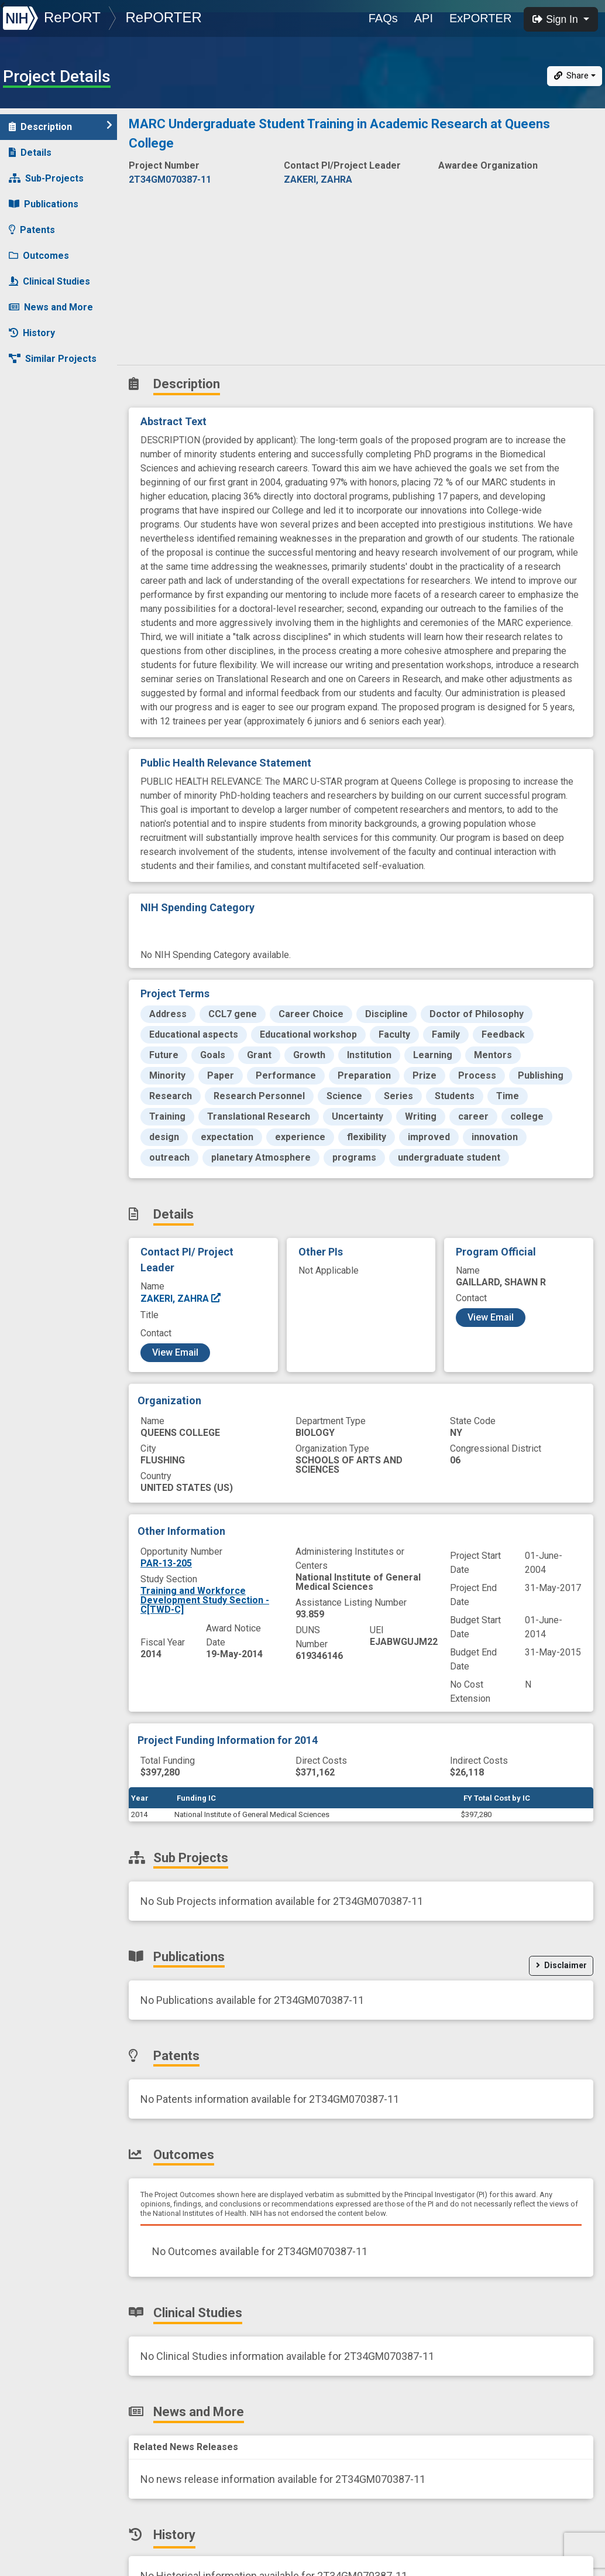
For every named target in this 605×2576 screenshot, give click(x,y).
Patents (32, 229)
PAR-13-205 (166, 1563)
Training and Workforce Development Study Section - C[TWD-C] (204, 1600)
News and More (51, 307)
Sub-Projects (46, 178)
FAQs (383, 18)
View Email (175, 1352)
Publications (43, 204)
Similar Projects (53, 358)
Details (30, 152)
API (423, 18)
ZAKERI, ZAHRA (181, 1298)
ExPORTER (480, 18)
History (32, 332)
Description (60, 126)
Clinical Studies (49, 281)
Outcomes (39, 255)
